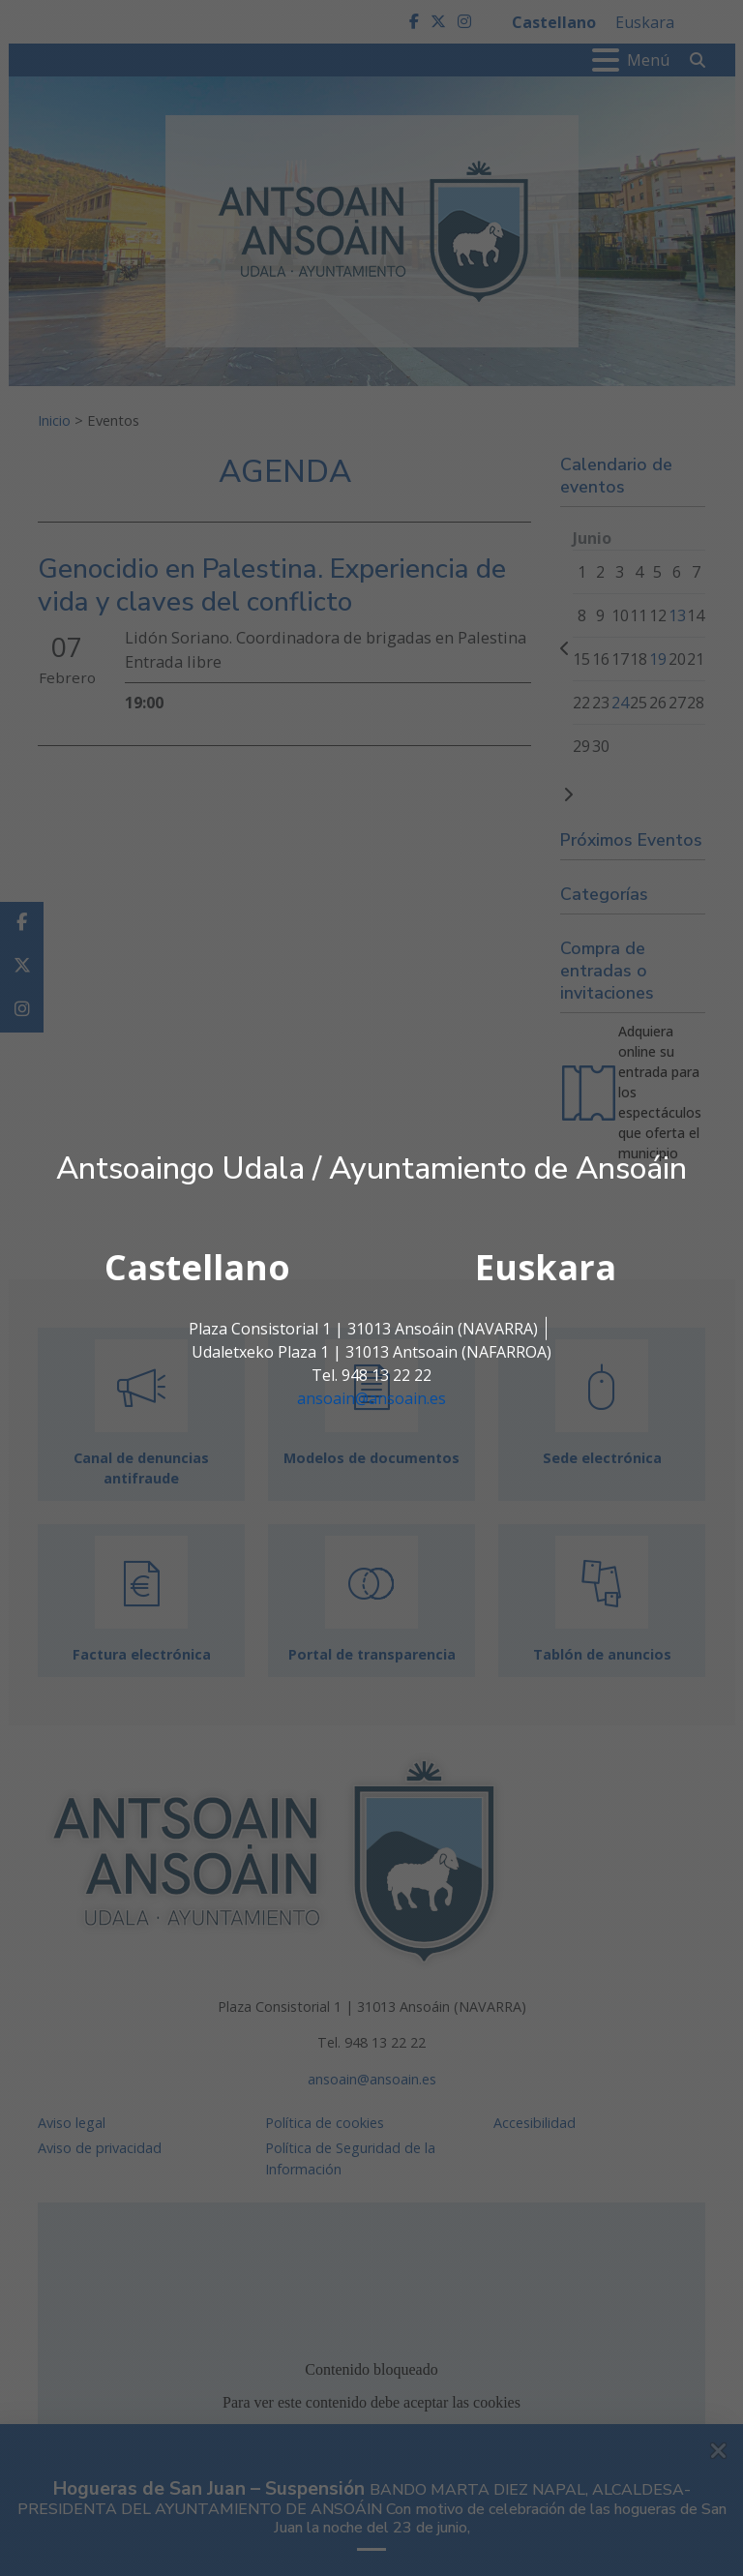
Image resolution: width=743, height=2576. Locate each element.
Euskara (545, 1267)
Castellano (197, 1267)
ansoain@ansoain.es (371, 1398)
